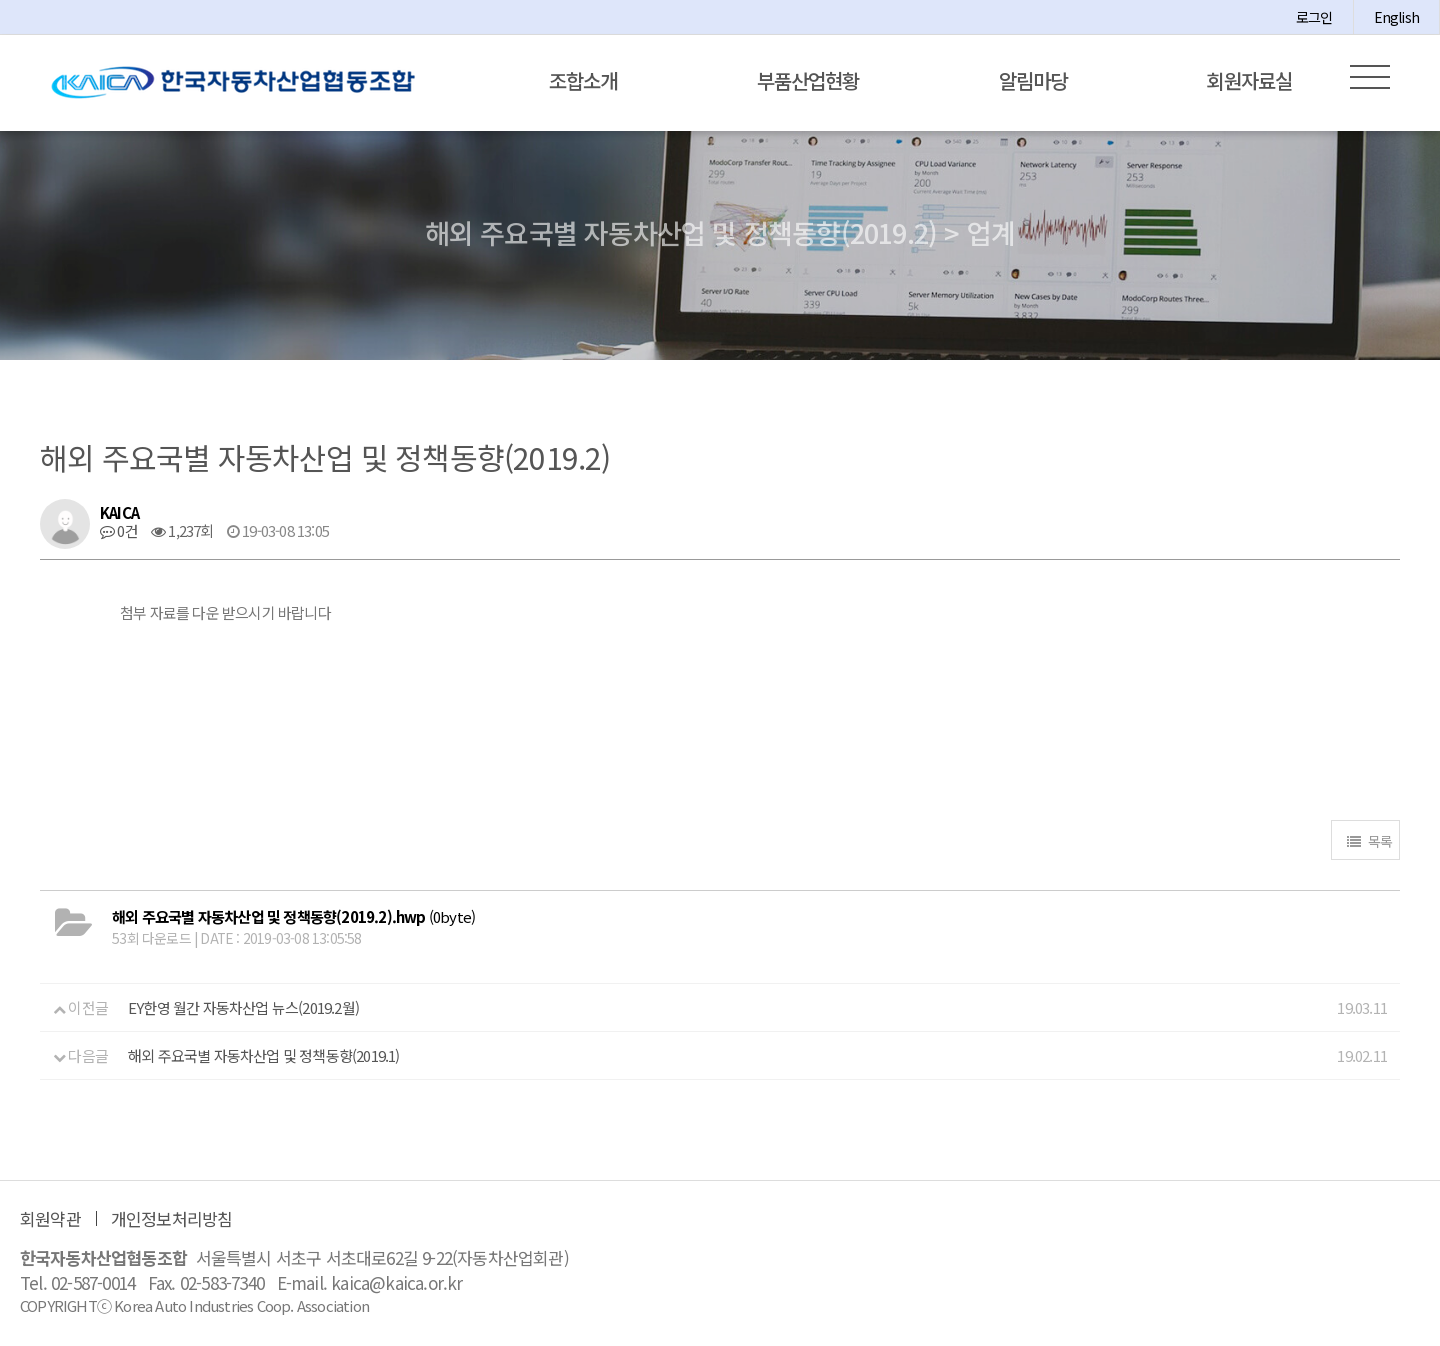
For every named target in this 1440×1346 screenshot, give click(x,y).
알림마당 (1033, 80)
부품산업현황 (808, 80)
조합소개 (583, 80)
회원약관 (50, 1218)
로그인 (1314, 17)
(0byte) (293, 916)
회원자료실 (1249, 80)
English (1396, 17)
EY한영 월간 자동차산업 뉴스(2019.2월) (243, 1007)
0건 (119, 530)
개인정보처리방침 (172, 1218)
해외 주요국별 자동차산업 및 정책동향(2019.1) (264, 1055)
